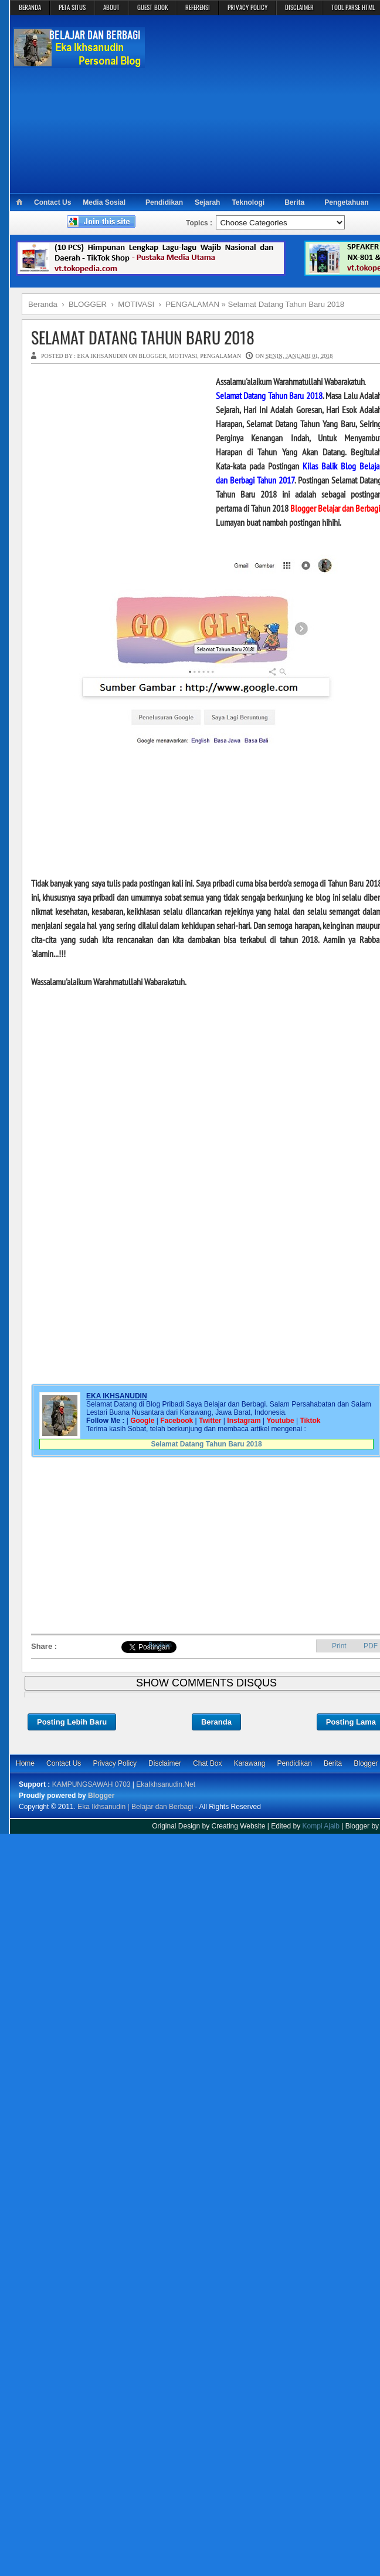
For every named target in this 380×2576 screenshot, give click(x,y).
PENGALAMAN (220, 356)
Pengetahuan (346, 202)
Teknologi (248, 202)
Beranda (216, 1722)
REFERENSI (197, 7)
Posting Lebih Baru (72, 1722)
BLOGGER (152, 356)
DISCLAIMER (299, 7)
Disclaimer (164, 1763)
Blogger (101, 1795)
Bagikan (160, 1644)
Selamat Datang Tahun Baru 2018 (206, 1444)
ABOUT (111, 7)
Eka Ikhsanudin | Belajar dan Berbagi (135, 1807)
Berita (294, 202)
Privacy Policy (115, 1763)
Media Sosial (104, 202)
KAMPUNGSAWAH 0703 (91, 1784)
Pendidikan (164, 202)
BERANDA (30, 7)
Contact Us (52, 202)
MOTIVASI (183, 356)
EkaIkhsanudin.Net (165, 1784)
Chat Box (207, 1763)
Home (25, 1763)
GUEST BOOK (152, 7)
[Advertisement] (119, 447)
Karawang (249, 1763)
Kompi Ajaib (321, 1826)
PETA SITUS (72, 7)
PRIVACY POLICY (247, 7)
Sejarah (207, 202)
